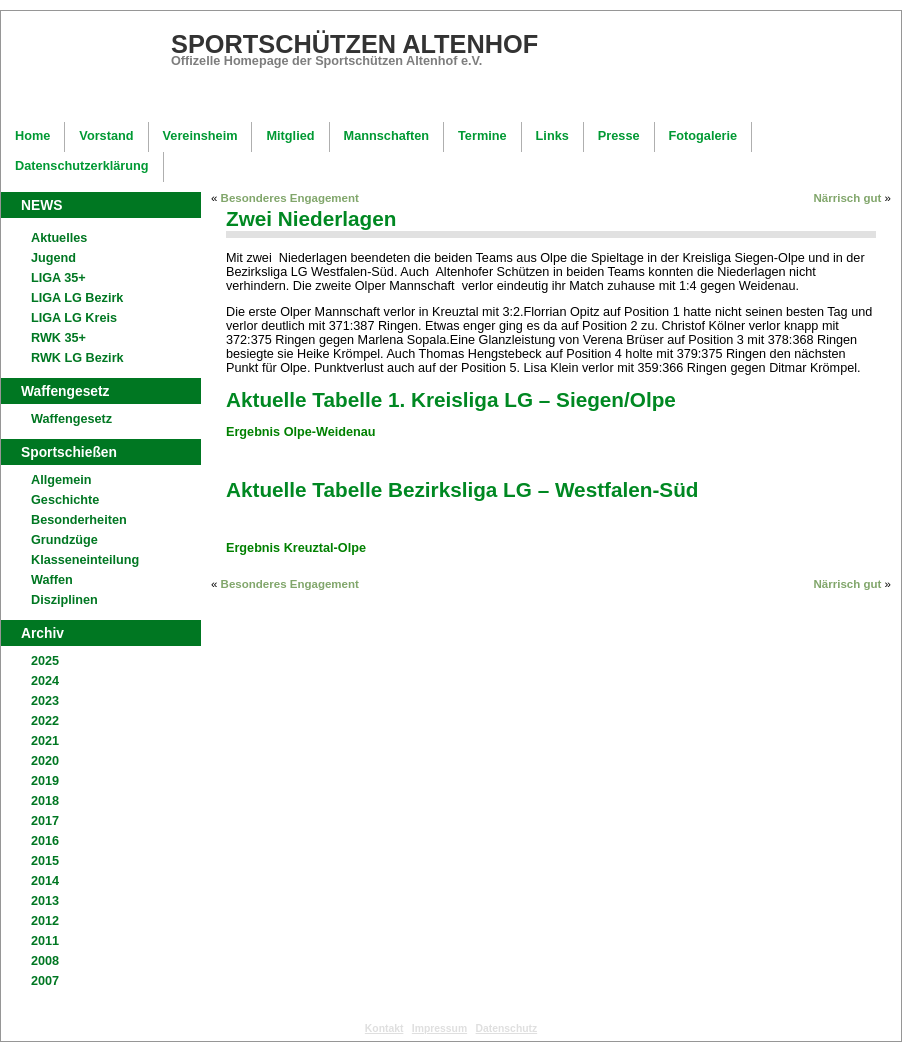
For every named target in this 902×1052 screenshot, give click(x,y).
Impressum (439, 1028)
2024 (45, 681)
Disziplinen (64, 600)
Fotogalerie (703, 135)
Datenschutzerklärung (82, 165)
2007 (45, 981)
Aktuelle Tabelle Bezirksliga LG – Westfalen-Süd (462, 489)
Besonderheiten (79, 520)
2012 (45, 921)
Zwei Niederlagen (311, 218)
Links (552, 135)
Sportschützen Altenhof (354, 44)
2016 (45, 841)
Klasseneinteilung (85, 560)
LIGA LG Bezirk (77, 298)
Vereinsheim (200, 135)
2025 (45, 661)
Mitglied (290, 135)
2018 (45, 801)
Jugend (53, 258)
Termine (482, 135)
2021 (45, 741)
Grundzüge (64, 540)
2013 (45, 901)
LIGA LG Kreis (74, 318)
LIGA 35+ (58, 278)
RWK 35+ (58, 338)
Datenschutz (507, 1028)
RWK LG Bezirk (77, 358)
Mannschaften (387, 135)
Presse (619, 135)
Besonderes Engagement (290, 198)
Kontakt (384, 1028)
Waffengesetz (71, 419)
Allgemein (61, 480)
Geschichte (65, 500)
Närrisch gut (848, 198)
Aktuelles (59, 238)
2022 (45, 721)
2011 (45, 941)
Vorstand (106, 135)
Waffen (52, 580)
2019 (45, 781)
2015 (45, 861)
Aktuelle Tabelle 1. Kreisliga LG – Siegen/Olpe (451, 399)
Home (32, 135)
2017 (45, 821)
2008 (45, 961)
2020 (45, 761)
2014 (45, 881)
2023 (45, 701)
